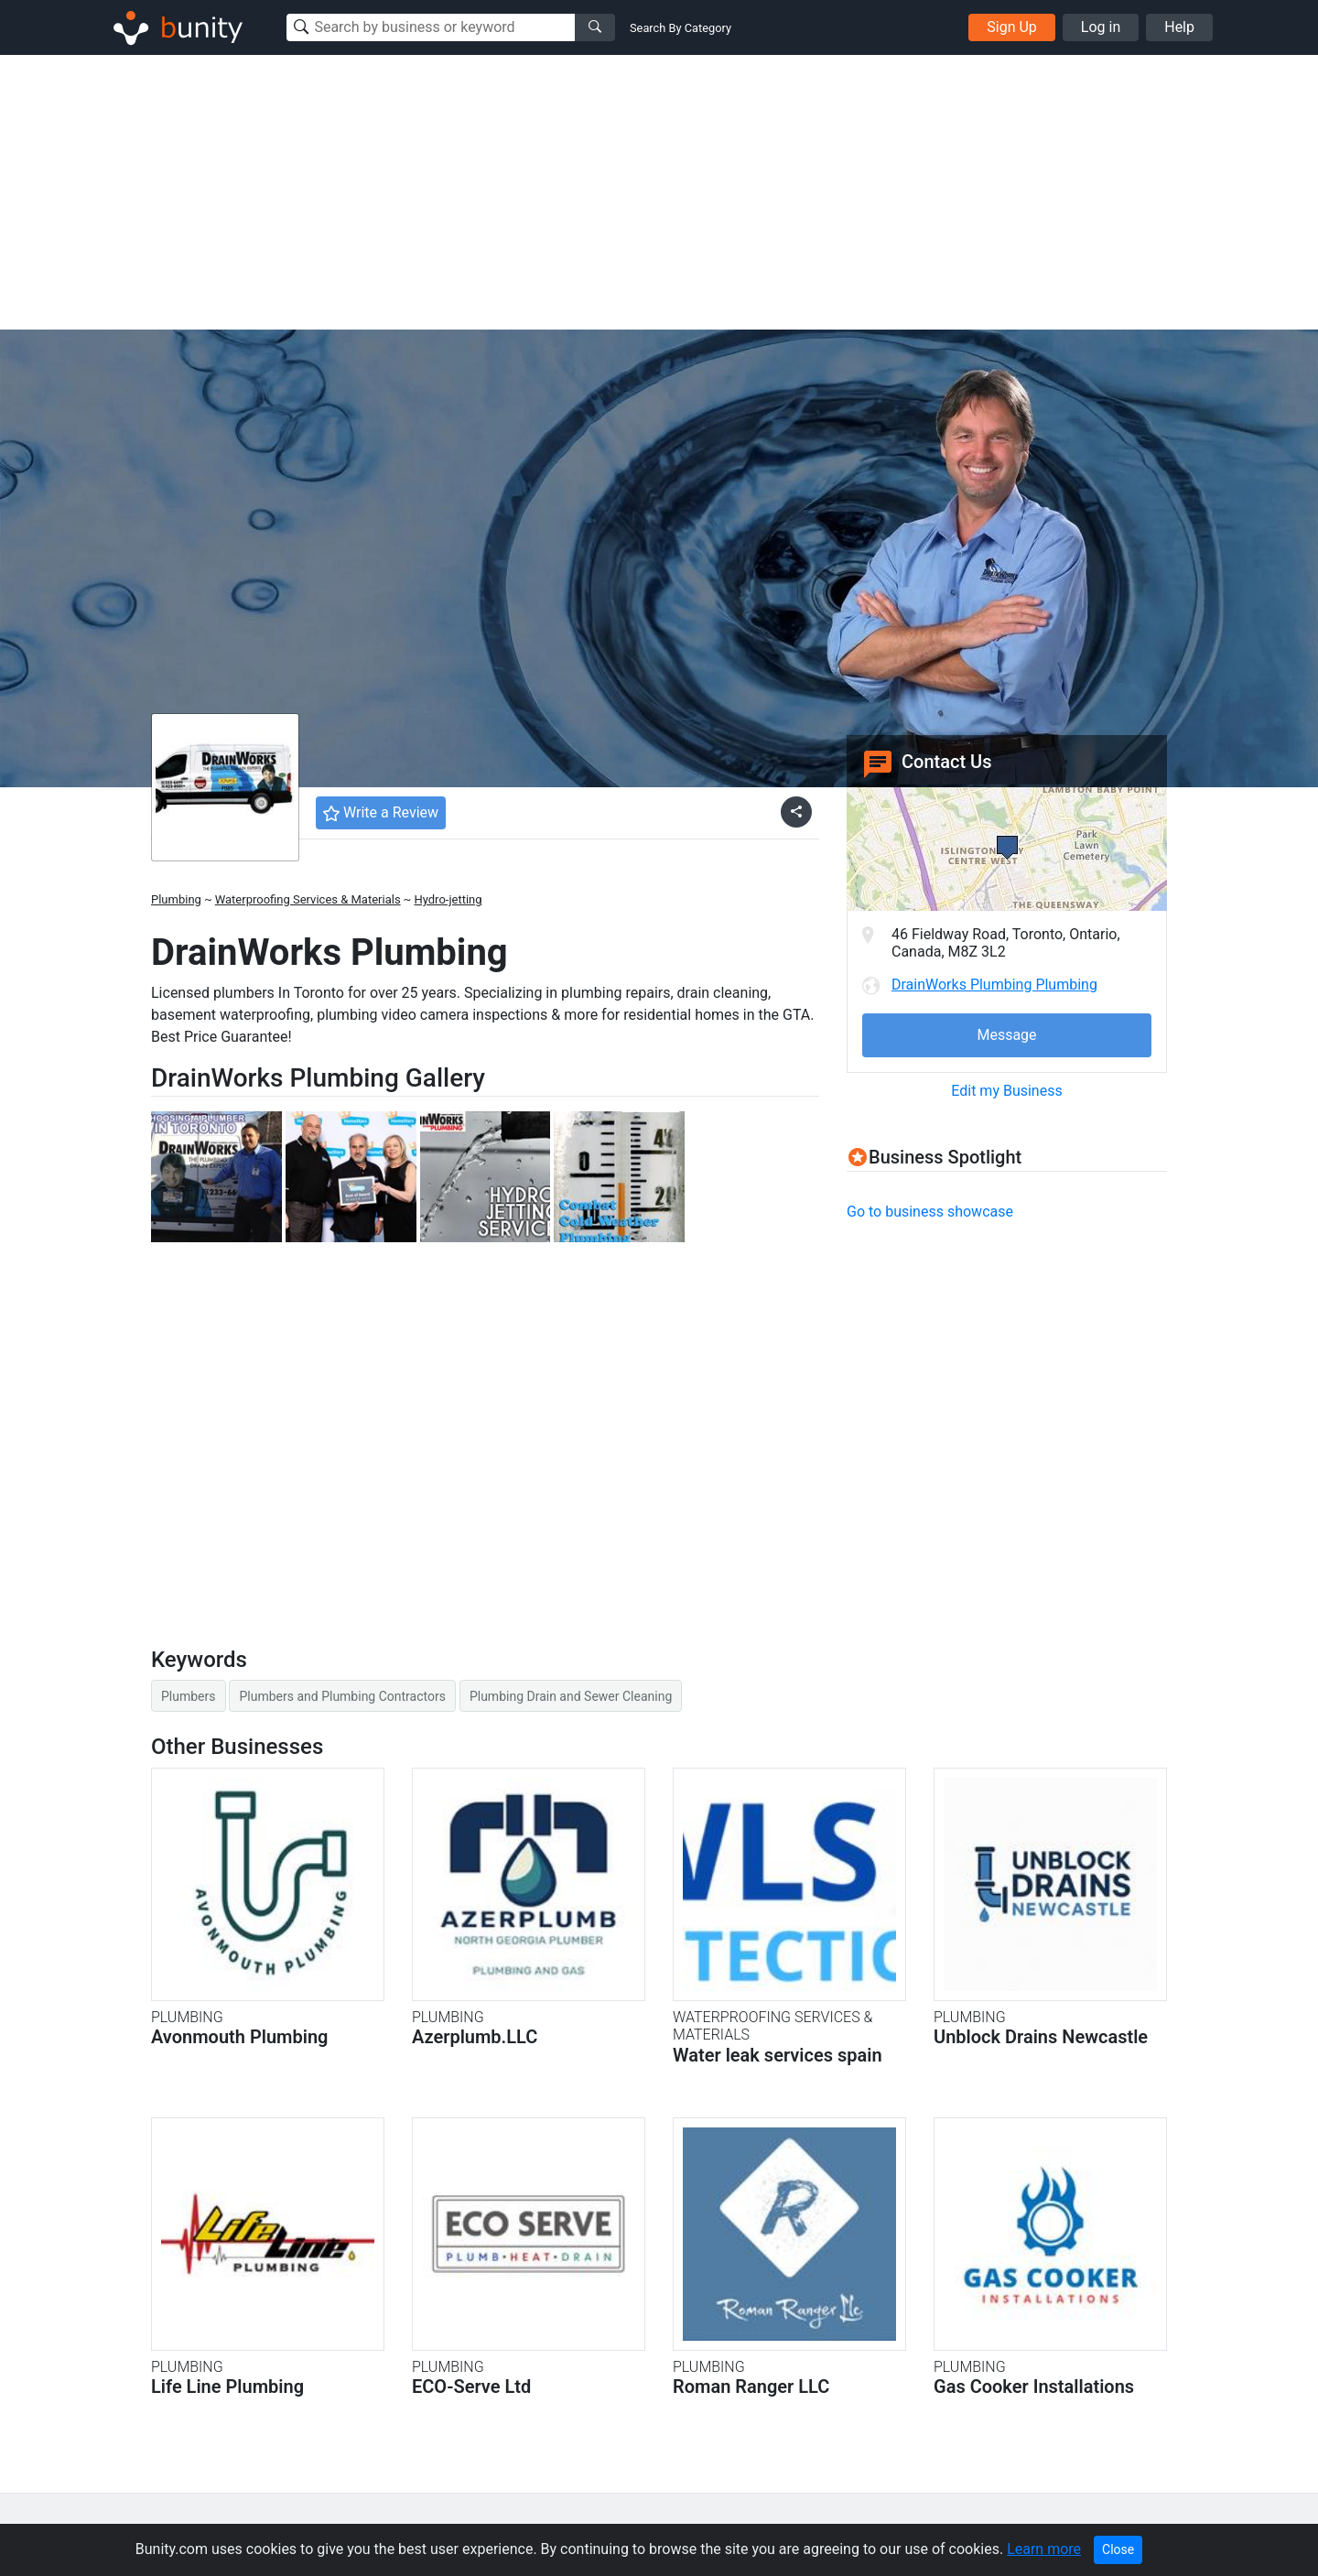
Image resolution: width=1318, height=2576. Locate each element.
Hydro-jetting (447, 899)
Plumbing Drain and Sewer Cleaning (571, 1696)
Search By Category (680, 28)
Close (1118, 2549)
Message (1006, 1035)
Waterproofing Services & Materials (308, 899)
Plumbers (188, 1696)
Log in (1100, 27)
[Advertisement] (659, 192)
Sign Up (1012, 27)
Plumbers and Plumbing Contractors (342, 1696)
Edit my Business (1006, 1090)
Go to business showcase (930, 1211)
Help (1179, 27)
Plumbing (176, 899)
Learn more (1044, 2549)
